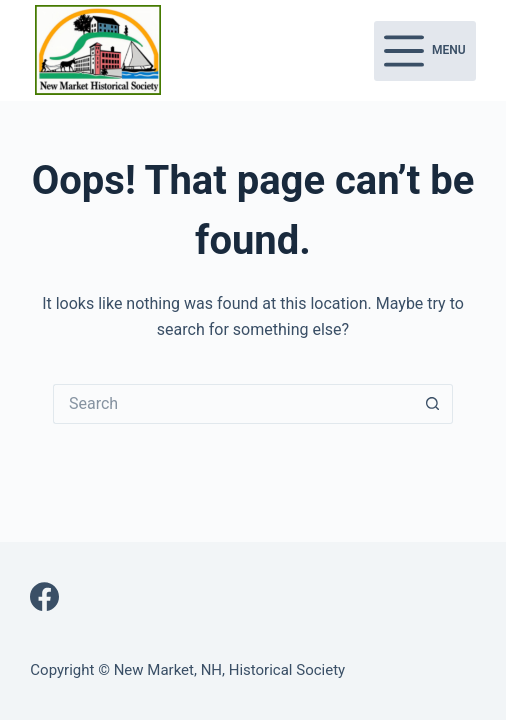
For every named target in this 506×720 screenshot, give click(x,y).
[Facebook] (44, 596)
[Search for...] (233, 404)
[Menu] (425, 51)
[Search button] (433, 404)
